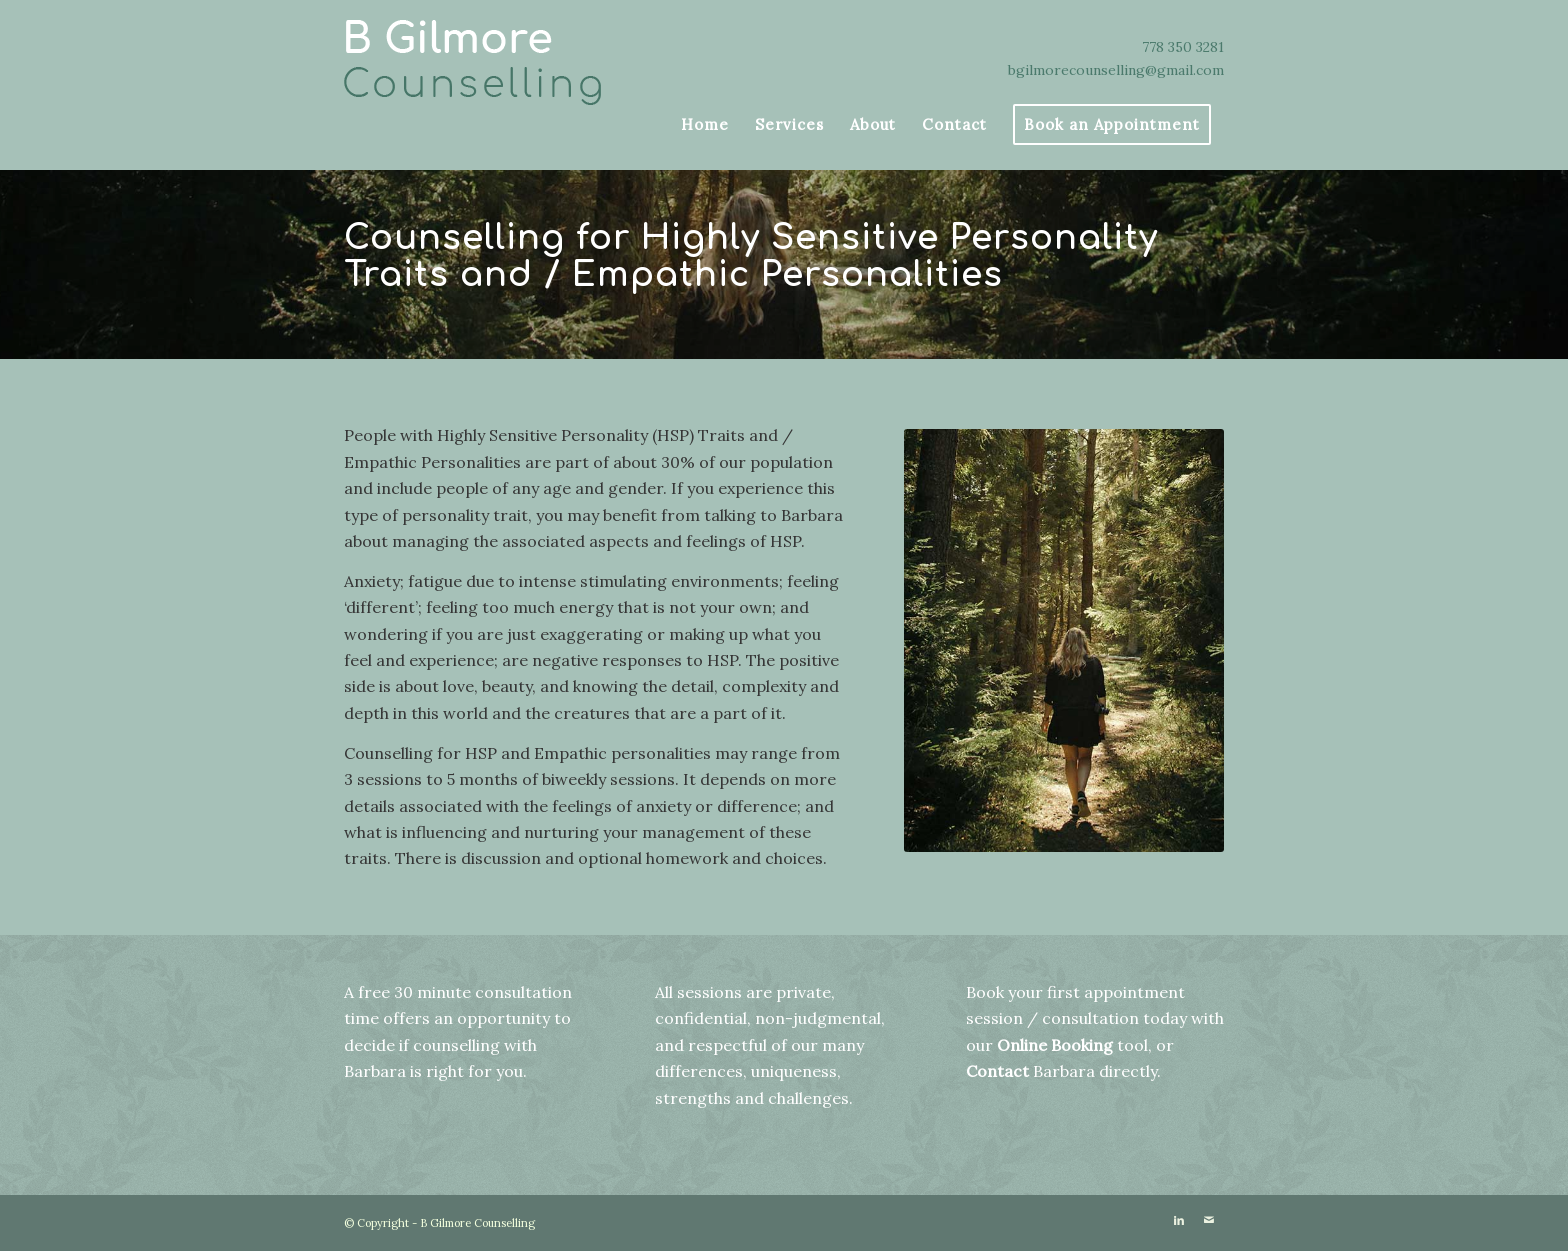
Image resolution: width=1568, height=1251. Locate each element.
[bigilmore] (484, 65)
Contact (997, 1071)
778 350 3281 (1183, 47)
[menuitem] (705, 125)
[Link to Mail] (1209, 1220)
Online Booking (1055, 1045)
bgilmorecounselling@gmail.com (1116, 70)
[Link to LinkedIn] (1179, 1220)
